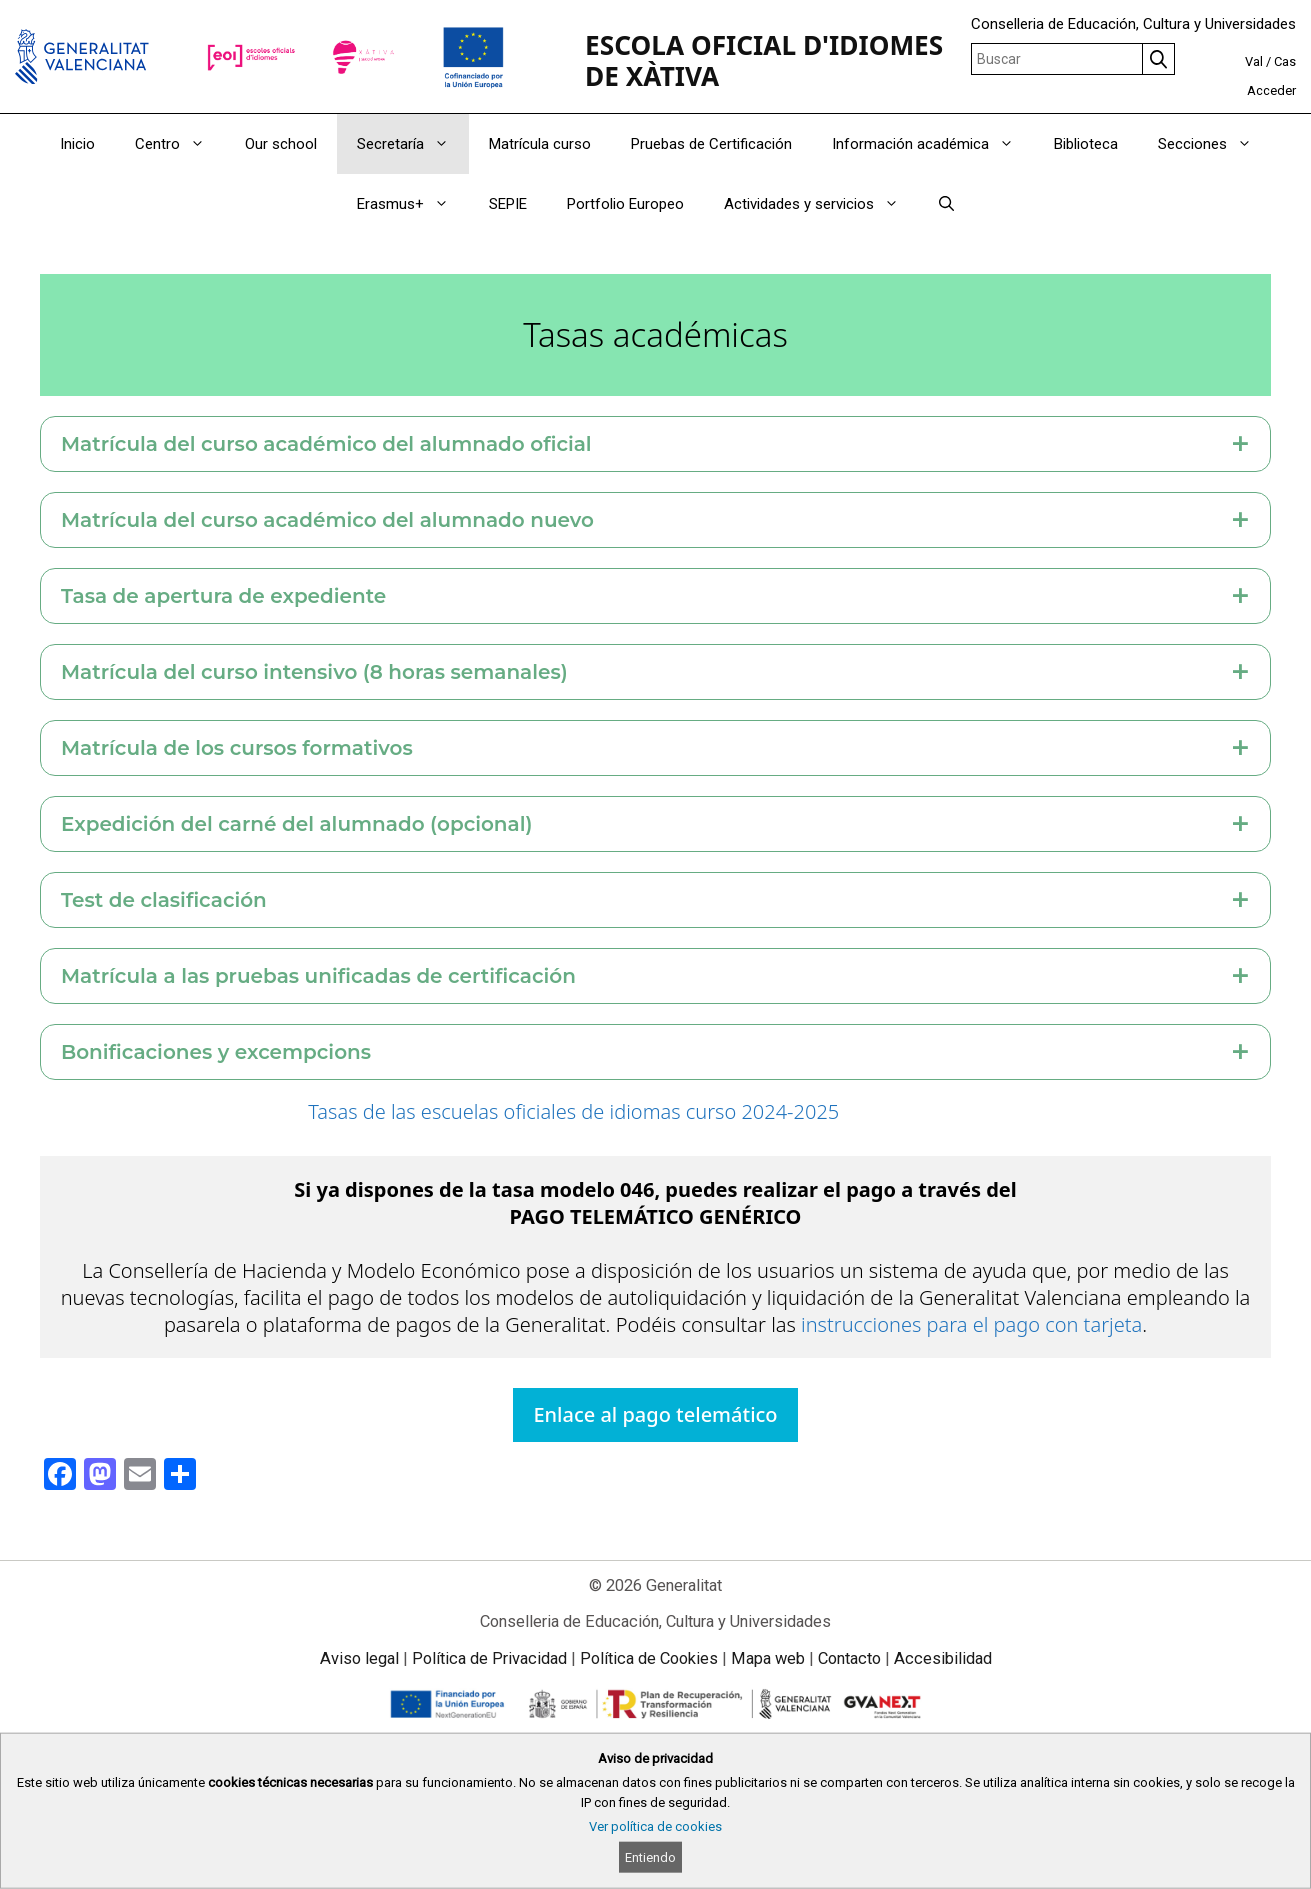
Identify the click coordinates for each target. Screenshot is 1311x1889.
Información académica (933, 144)
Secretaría (413, 144)
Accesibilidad (943, 1658)
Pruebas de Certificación (711, 144)
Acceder (1271, 90)
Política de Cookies (649, 1658)
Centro (180, 144)
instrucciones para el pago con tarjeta (971, 1324)
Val (1254, 61)
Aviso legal (359, 1658)
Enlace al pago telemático (655, 1414)
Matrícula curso (540, 144)
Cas (1285, 61)
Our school (281, 144)
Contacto (849, 1658)
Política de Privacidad (489, 1658)
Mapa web (768, 1658)
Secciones (1215, 144)
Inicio (77, 144)
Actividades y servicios (821, 204)
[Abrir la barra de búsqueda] (946, 204)
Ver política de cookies (655, 1826)
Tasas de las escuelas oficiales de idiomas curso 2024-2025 (573, 1111)
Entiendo (650, 1857)
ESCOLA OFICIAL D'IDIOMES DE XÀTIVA (764, 60)
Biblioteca (1086, 144)
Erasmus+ (413, 204)
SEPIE (508, 204)
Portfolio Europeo (625, 204)
